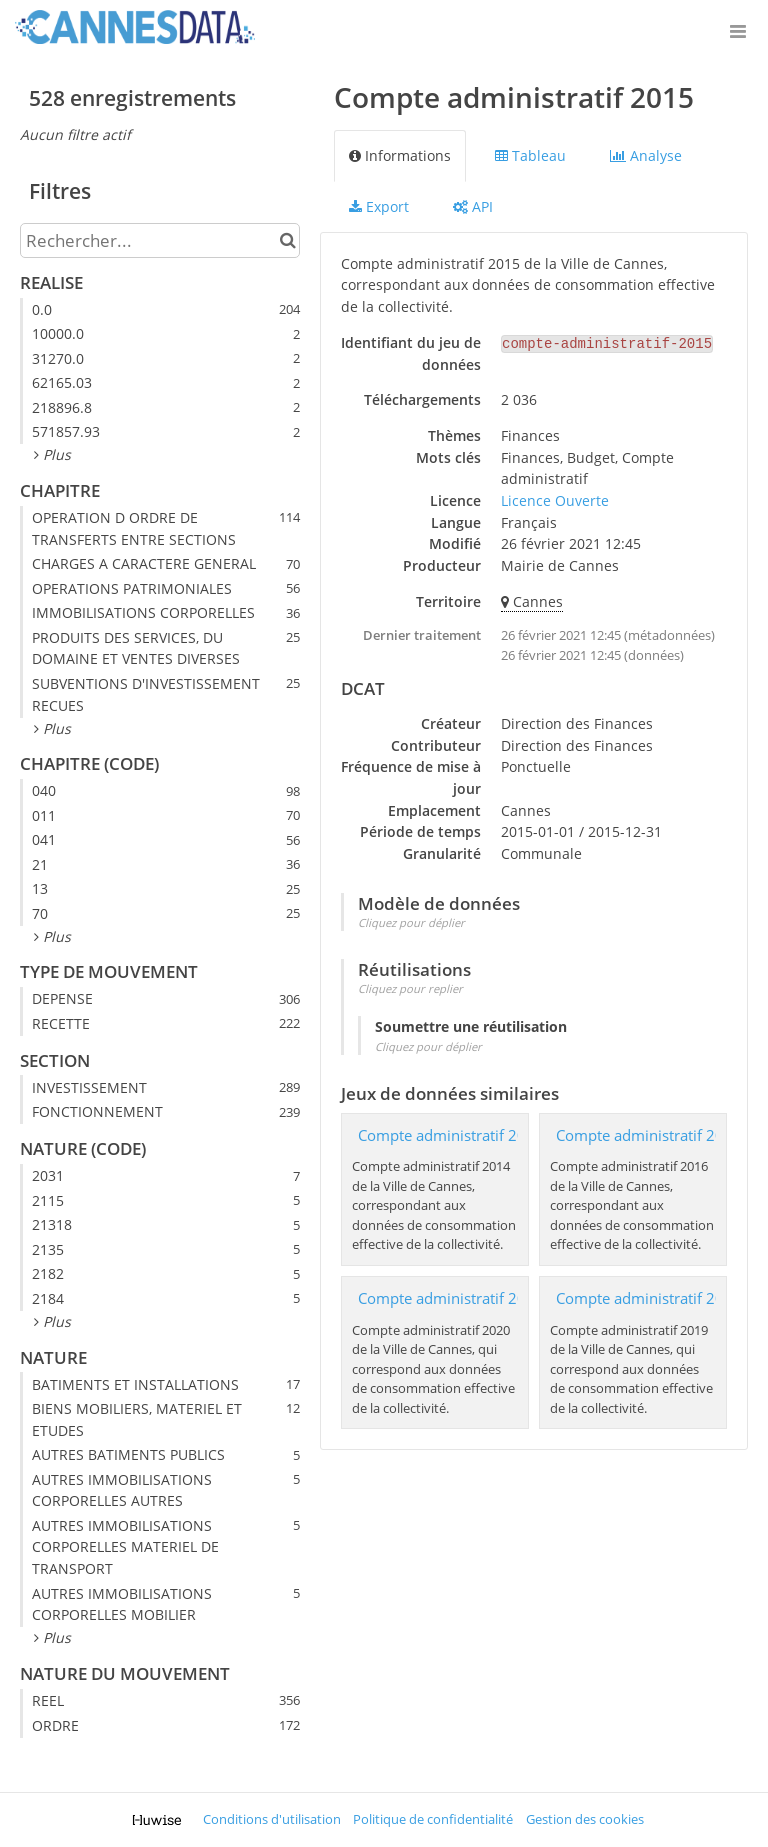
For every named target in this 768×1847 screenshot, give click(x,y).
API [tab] (473, 206)
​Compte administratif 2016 (649, 1135)
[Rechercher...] (160, 240)
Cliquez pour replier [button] (410, 988)
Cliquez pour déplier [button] (411, 922)
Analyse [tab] (646, 155)
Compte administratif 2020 (451, 1298)
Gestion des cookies (585, 1819)
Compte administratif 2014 (451, 1135)
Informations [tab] (400, 155)
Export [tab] (379, 206)
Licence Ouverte (555, 500)
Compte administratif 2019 (649, 1298)
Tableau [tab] (530, 155)
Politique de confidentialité (433, 1819)
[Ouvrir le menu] (738, 30)
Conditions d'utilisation (272, 1819)
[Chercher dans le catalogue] (287, 240)
